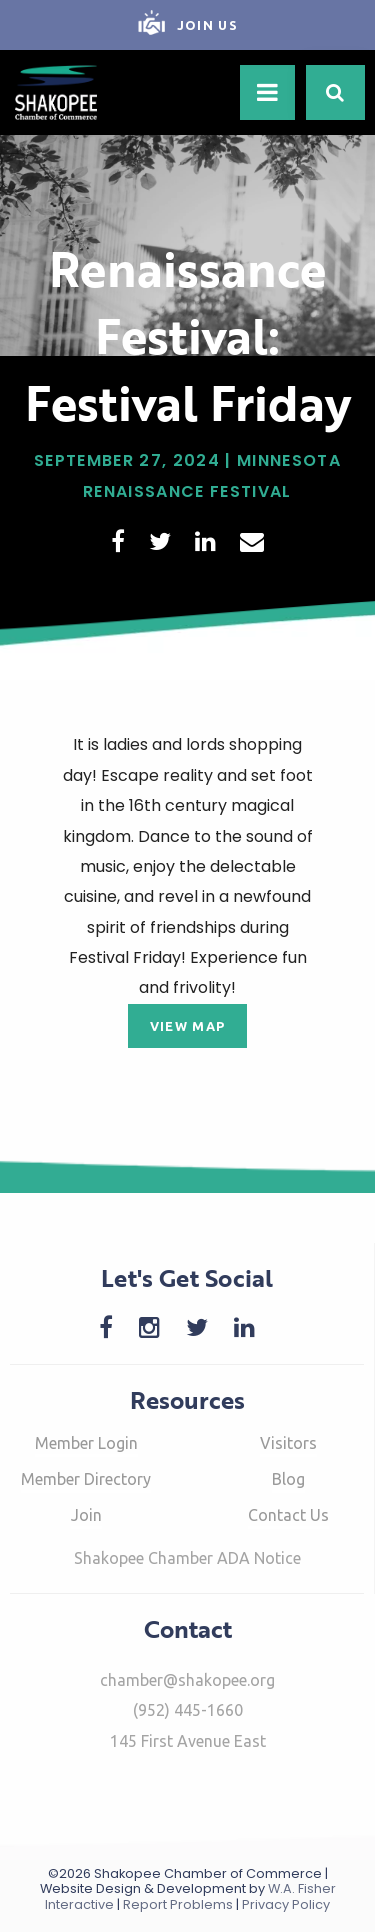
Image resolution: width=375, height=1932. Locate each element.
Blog (288, 1479)
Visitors (288, 1443)
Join (86, 1515)
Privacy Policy (286, 1904)
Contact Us (288, 1515)
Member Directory (86, 1479)
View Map (188, 1026)
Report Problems (178, 1904)
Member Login (86, 1443)
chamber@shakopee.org (187, 1680)
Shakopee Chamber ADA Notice (187, 1558)
